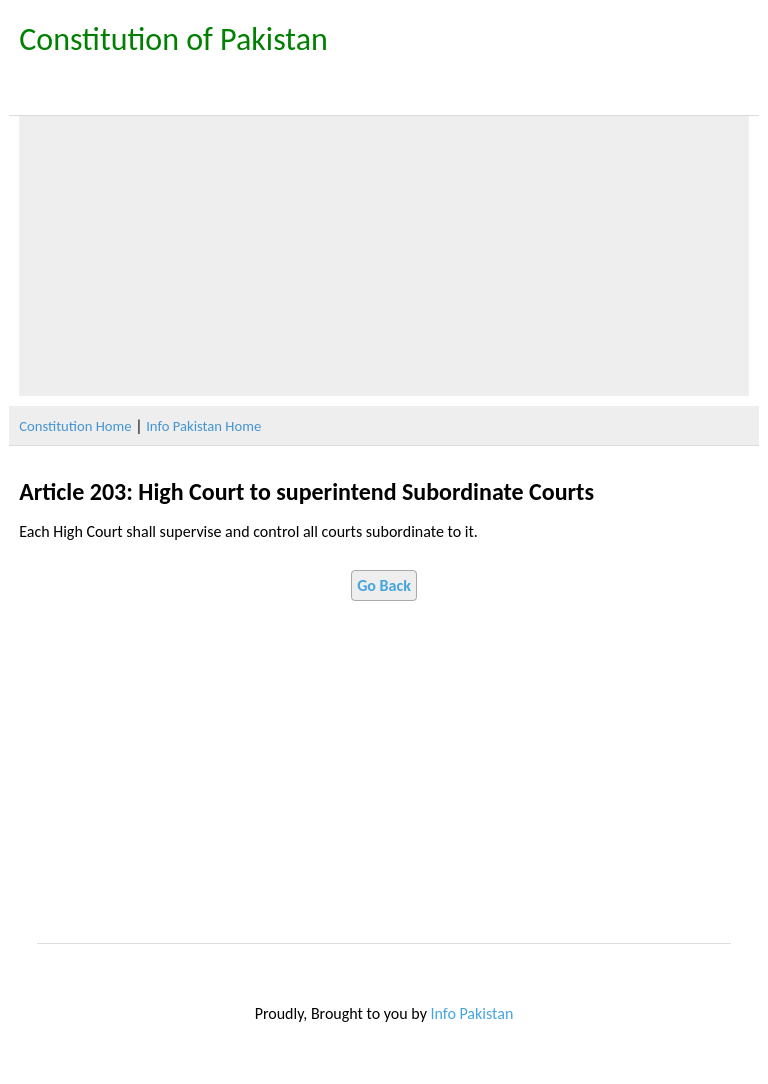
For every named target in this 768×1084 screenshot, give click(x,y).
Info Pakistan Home (203, 426)
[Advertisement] (384, 256)
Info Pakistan (472, 1013)
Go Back (384, 585)
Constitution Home (75, 426)
